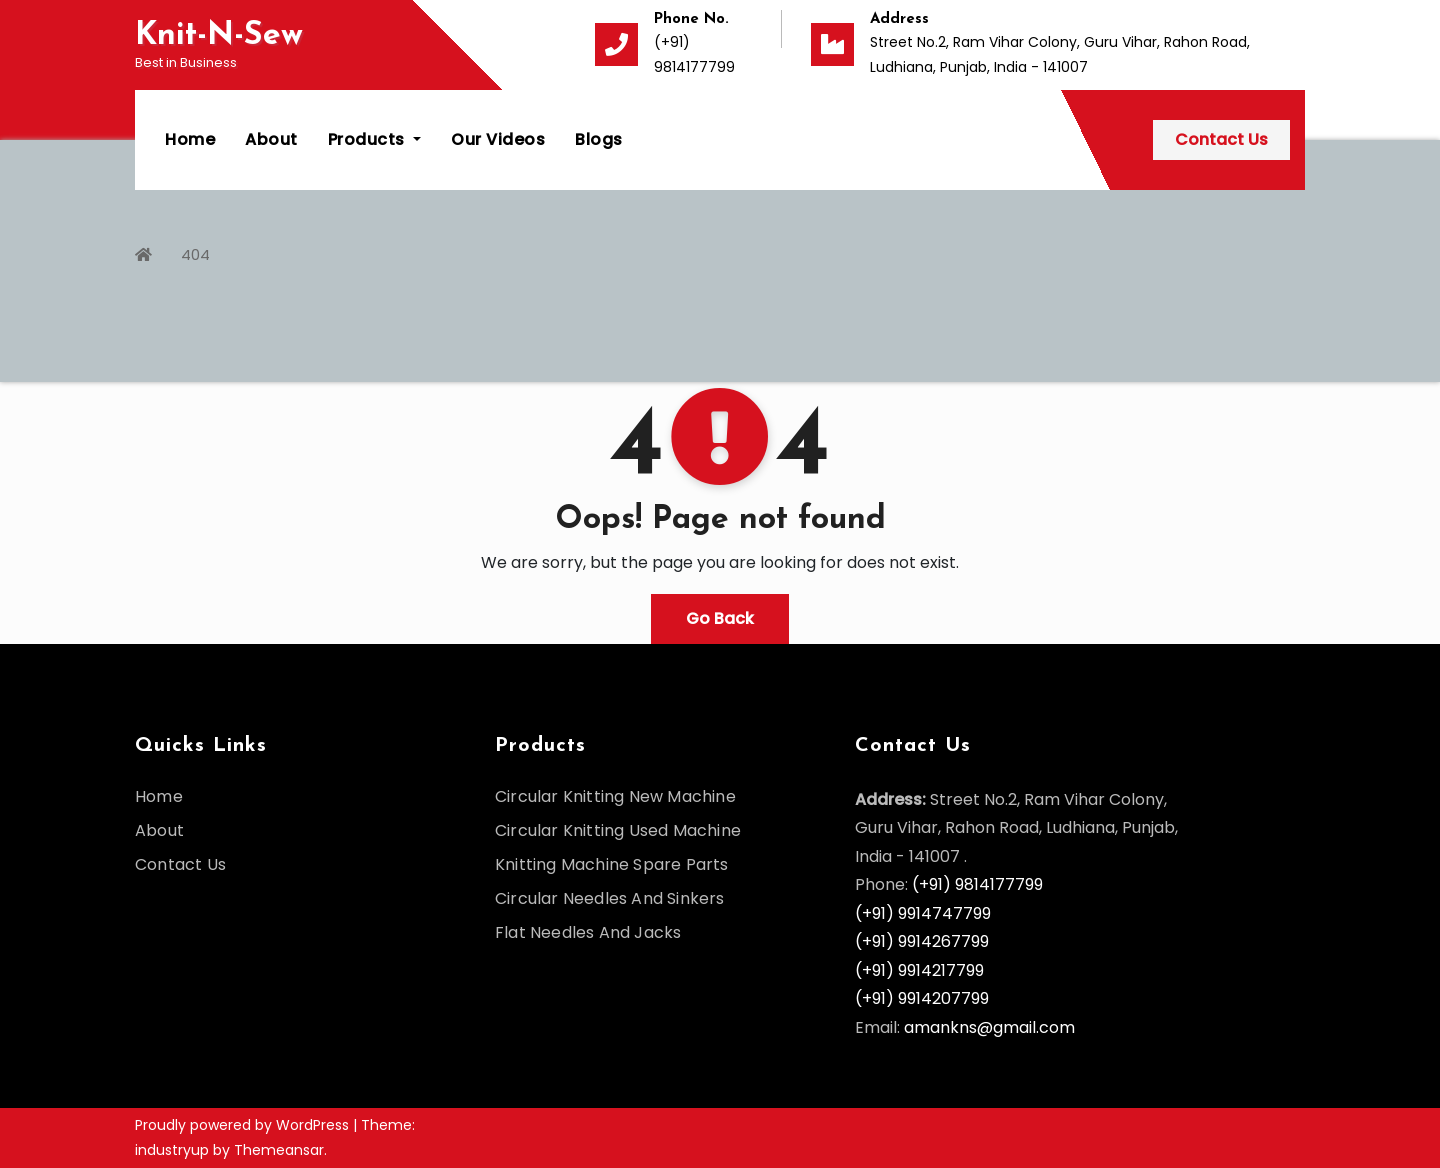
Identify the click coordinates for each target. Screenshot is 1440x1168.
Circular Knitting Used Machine (618, 830)
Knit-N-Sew (219, 36)
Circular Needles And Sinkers (610, 898)
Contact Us (1221, 139)
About (271, 139)
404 (195, 254)
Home (190, 139)
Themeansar (279, 1150)
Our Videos (498, 139)
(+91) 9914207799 (922, 998)
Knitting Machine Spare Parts (612, 864)
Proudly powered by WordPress (244, 1125)
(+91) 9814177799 (977, 884)
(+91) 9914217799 (919, 970)
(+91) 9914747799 (923, 913)
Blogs (599, 139)
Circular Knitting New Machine (615, 796)
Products (375, 139)
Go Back (720, 618)
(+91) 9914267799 (922, 941)
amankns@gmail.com (989, 1027)
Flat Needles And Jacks (588, 932)
